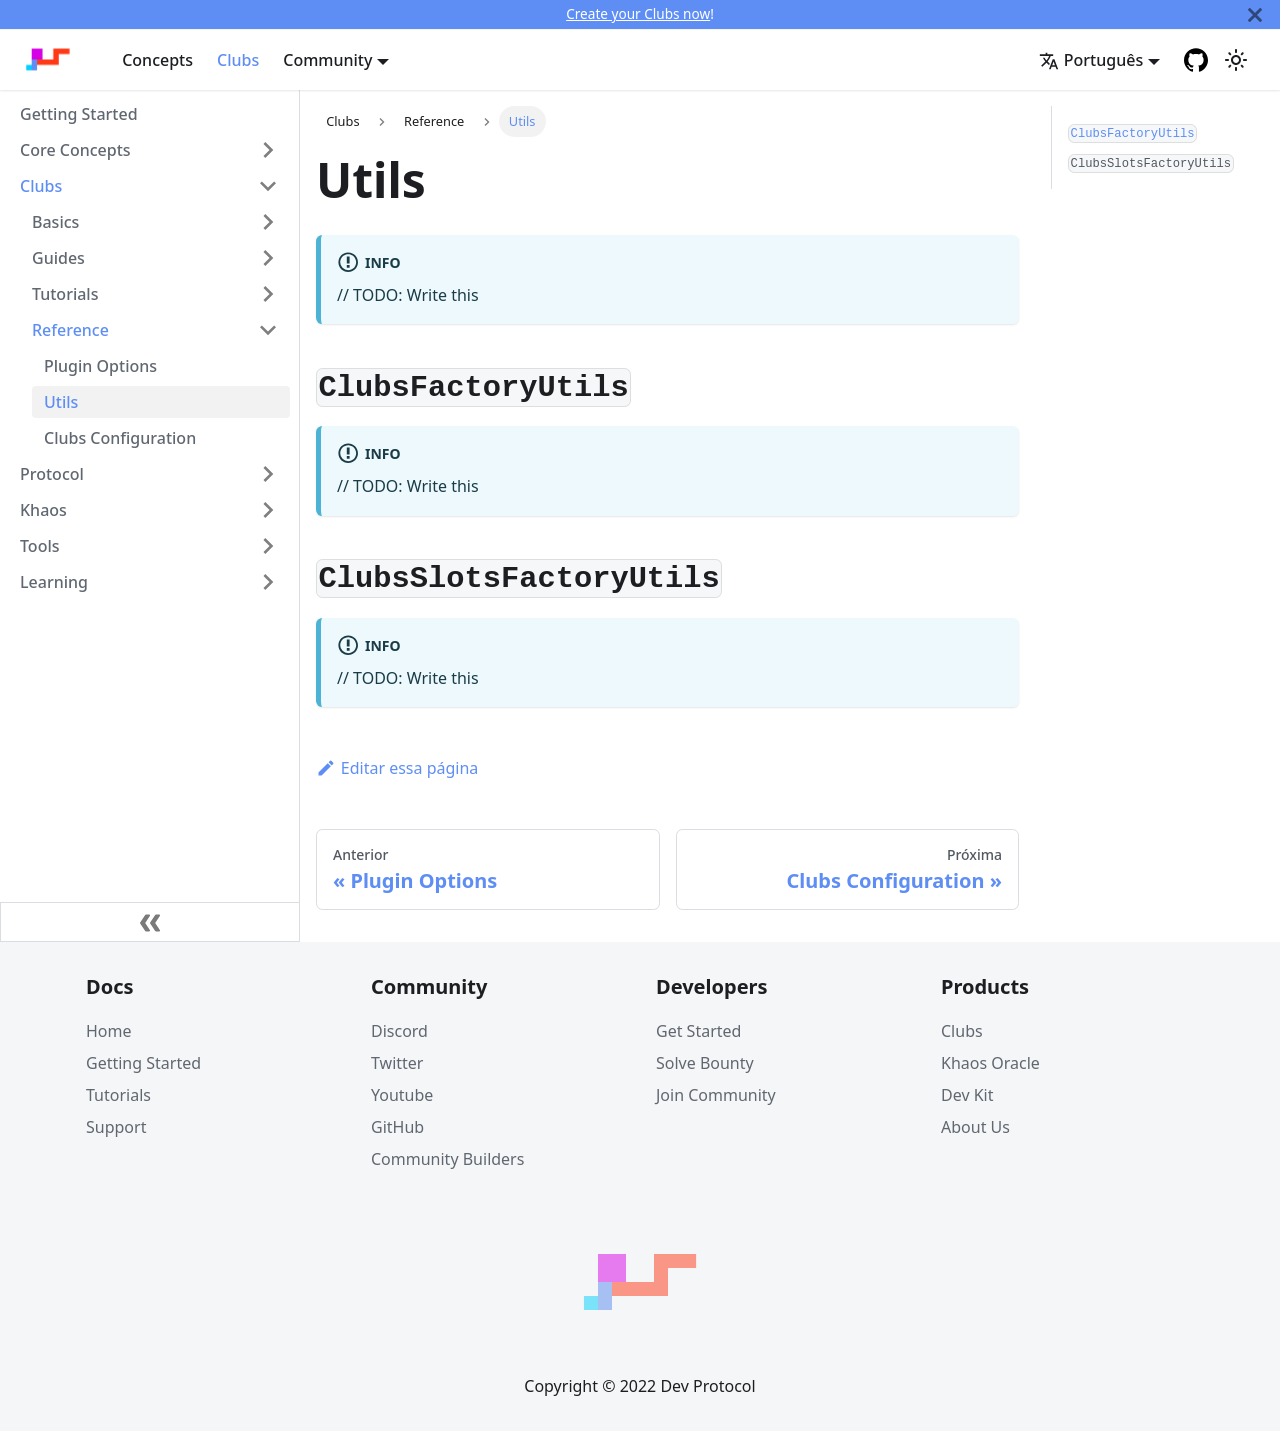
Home (109, 1031)
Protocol (52, 474)
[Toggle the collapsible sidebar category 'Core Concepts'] (268, 150)
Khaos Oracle (990, 1063)
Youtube (402, 1095)
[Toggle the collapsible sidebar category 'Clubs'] (268, 186)
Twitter (397, 1063)
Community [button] (327, 60)
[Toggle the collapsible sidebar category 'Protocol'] (268, 474)
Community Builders (447, 1159)
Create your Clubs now (638, 13)
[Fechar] (1255, 14)
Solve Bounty (705, 1063)
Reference (70, 330)
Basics (55, 222)
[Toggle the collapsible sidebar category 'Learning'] (268, 582)
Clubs (238, 60)
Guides (58, 258)
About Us (975, 1127)
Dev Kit (967, 1095)
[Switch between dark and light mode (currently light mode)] (1236, 60)
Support (116, 1127)
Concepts (157, 60)
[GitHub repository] (1196, 60)
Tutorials (65, 294)
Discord (399, 1031)
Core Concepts (75, 150)
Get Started (698, 1031)
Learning (54, 582)
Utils (61, 402)
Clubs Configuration (120, 438)
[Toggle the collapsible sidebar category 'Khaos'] (268, 510)
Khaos (43, 510)
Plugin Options (100, 366)
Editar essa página (397, 768)
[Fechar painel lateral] (150, 922)
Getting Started (79, 114)
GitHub (397, 1127)
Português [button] (1091, 60)
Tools (40, 546)
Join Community (716, 1095)
